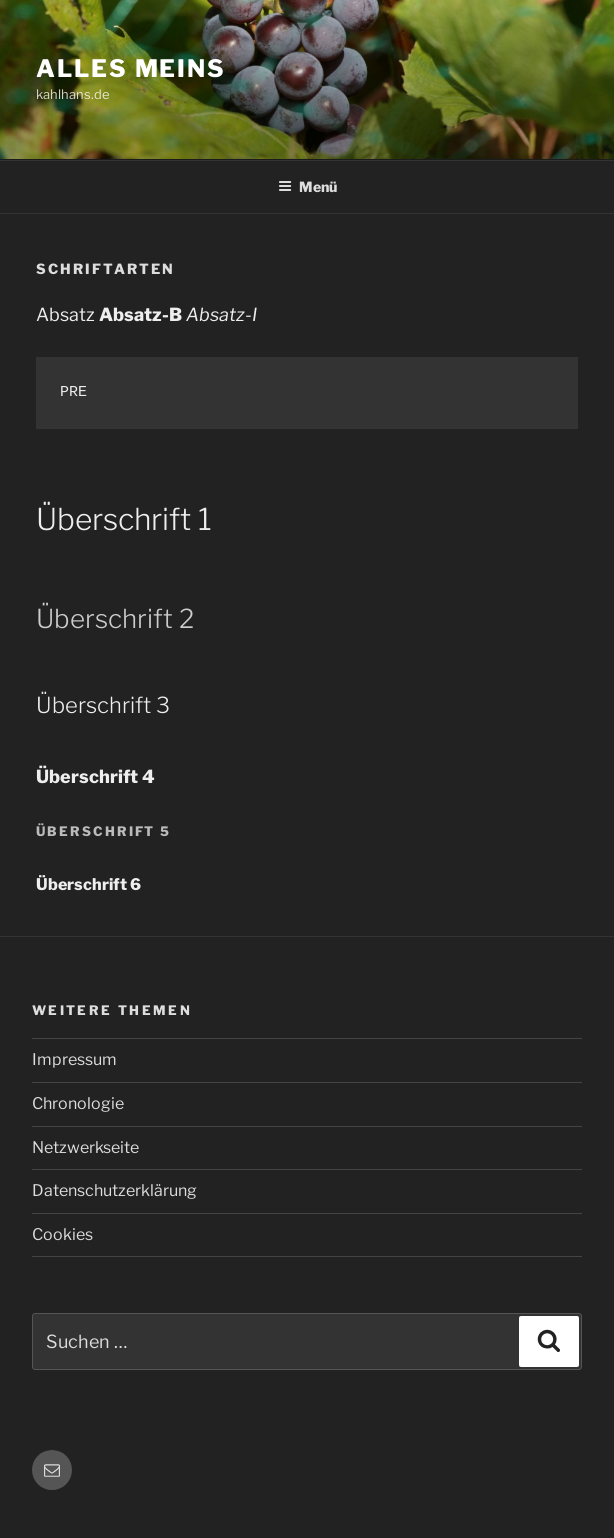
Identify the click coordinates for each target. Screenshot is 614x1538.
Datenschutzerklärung (114, 1190)
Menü (307, 186)
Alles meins (131, 68)
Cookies (62, 1234)
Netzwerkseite (85, 1147)
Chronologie (78, 1103)
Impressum (74, 1059)
